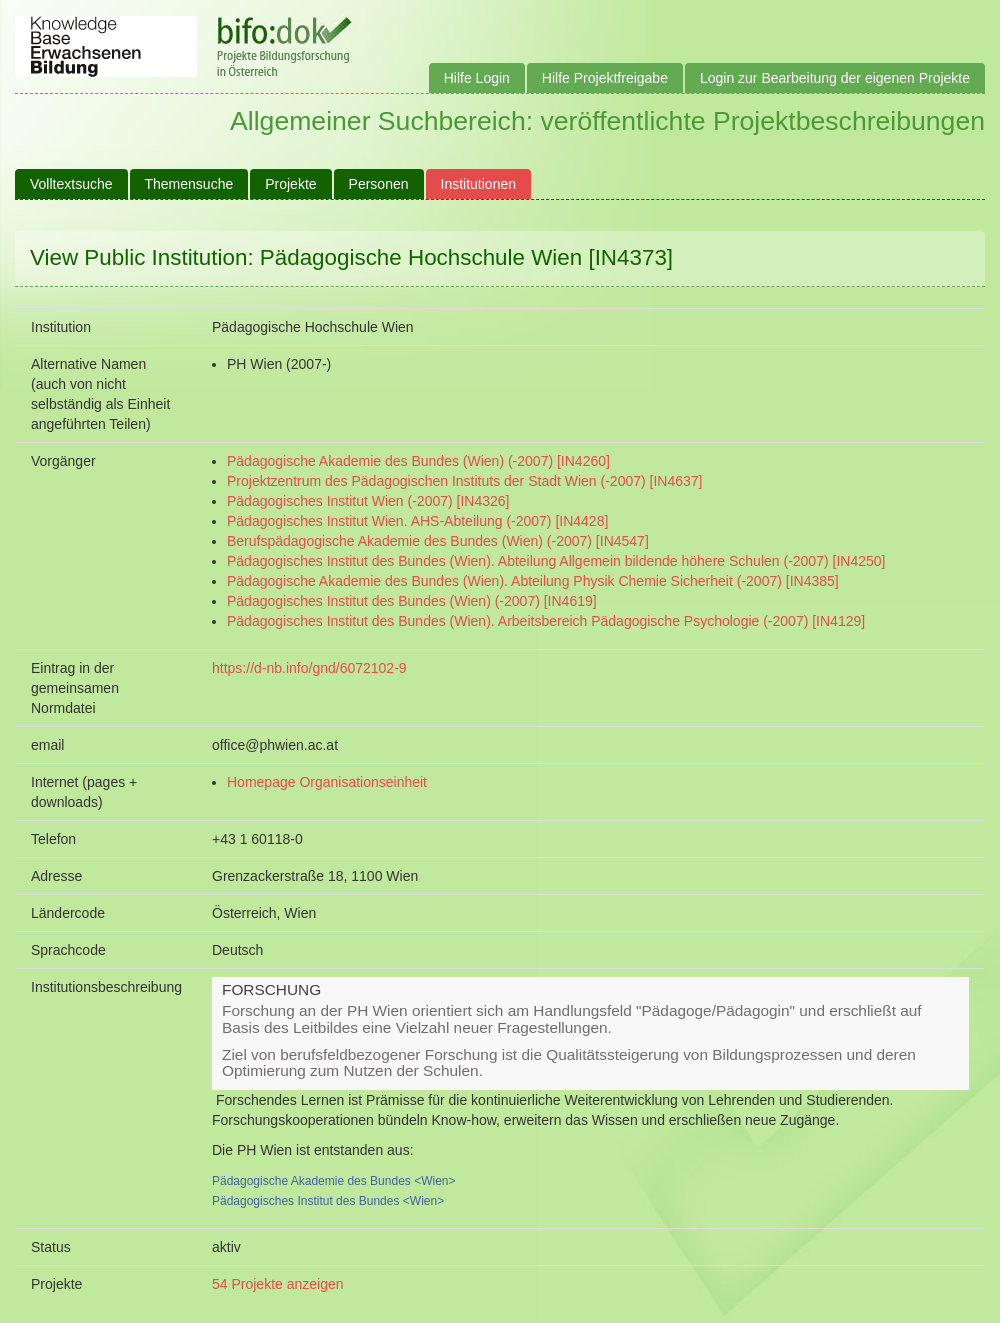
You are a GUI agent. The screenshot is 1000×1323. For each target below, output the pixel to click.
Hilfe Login (477, 78)
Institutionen (479, 184)
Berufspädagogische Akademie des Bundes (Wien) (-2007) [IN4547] (438, 541)
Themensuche (189, 184)
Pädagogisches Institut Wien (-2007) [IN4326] (368, 501)
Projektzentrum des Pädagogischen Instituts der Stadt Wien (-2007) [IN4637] (464, 481)
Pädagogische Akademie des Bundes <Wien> (334, 1181)
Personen (379, 184)
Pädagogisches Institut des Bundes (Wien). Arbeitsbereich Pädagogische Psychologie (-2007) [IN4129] (546, 621)
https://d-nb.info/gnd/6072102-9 (309, 668)
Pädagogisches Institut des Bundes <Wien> (328, 1201)
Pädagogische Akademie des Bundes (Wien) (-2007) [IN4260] (418, 461)
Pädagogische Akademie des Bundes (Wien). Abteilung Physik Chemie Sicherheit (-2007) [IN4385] (533, 581)
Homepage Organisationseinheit (327, 782)
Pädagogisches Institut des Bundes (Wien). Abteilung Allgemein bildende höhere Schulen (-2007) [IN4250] (556, 561)
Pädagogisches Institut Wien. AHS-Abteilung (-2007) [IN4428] (417, 521)
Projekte (290, 184)
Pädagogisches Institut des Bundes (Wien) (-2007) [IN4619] (412, 601)
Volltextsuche (71, 184)
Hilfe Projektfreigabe (605, 78)
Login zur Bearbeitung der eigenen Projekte (835, 78)
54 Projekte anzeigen (278, 1284)
